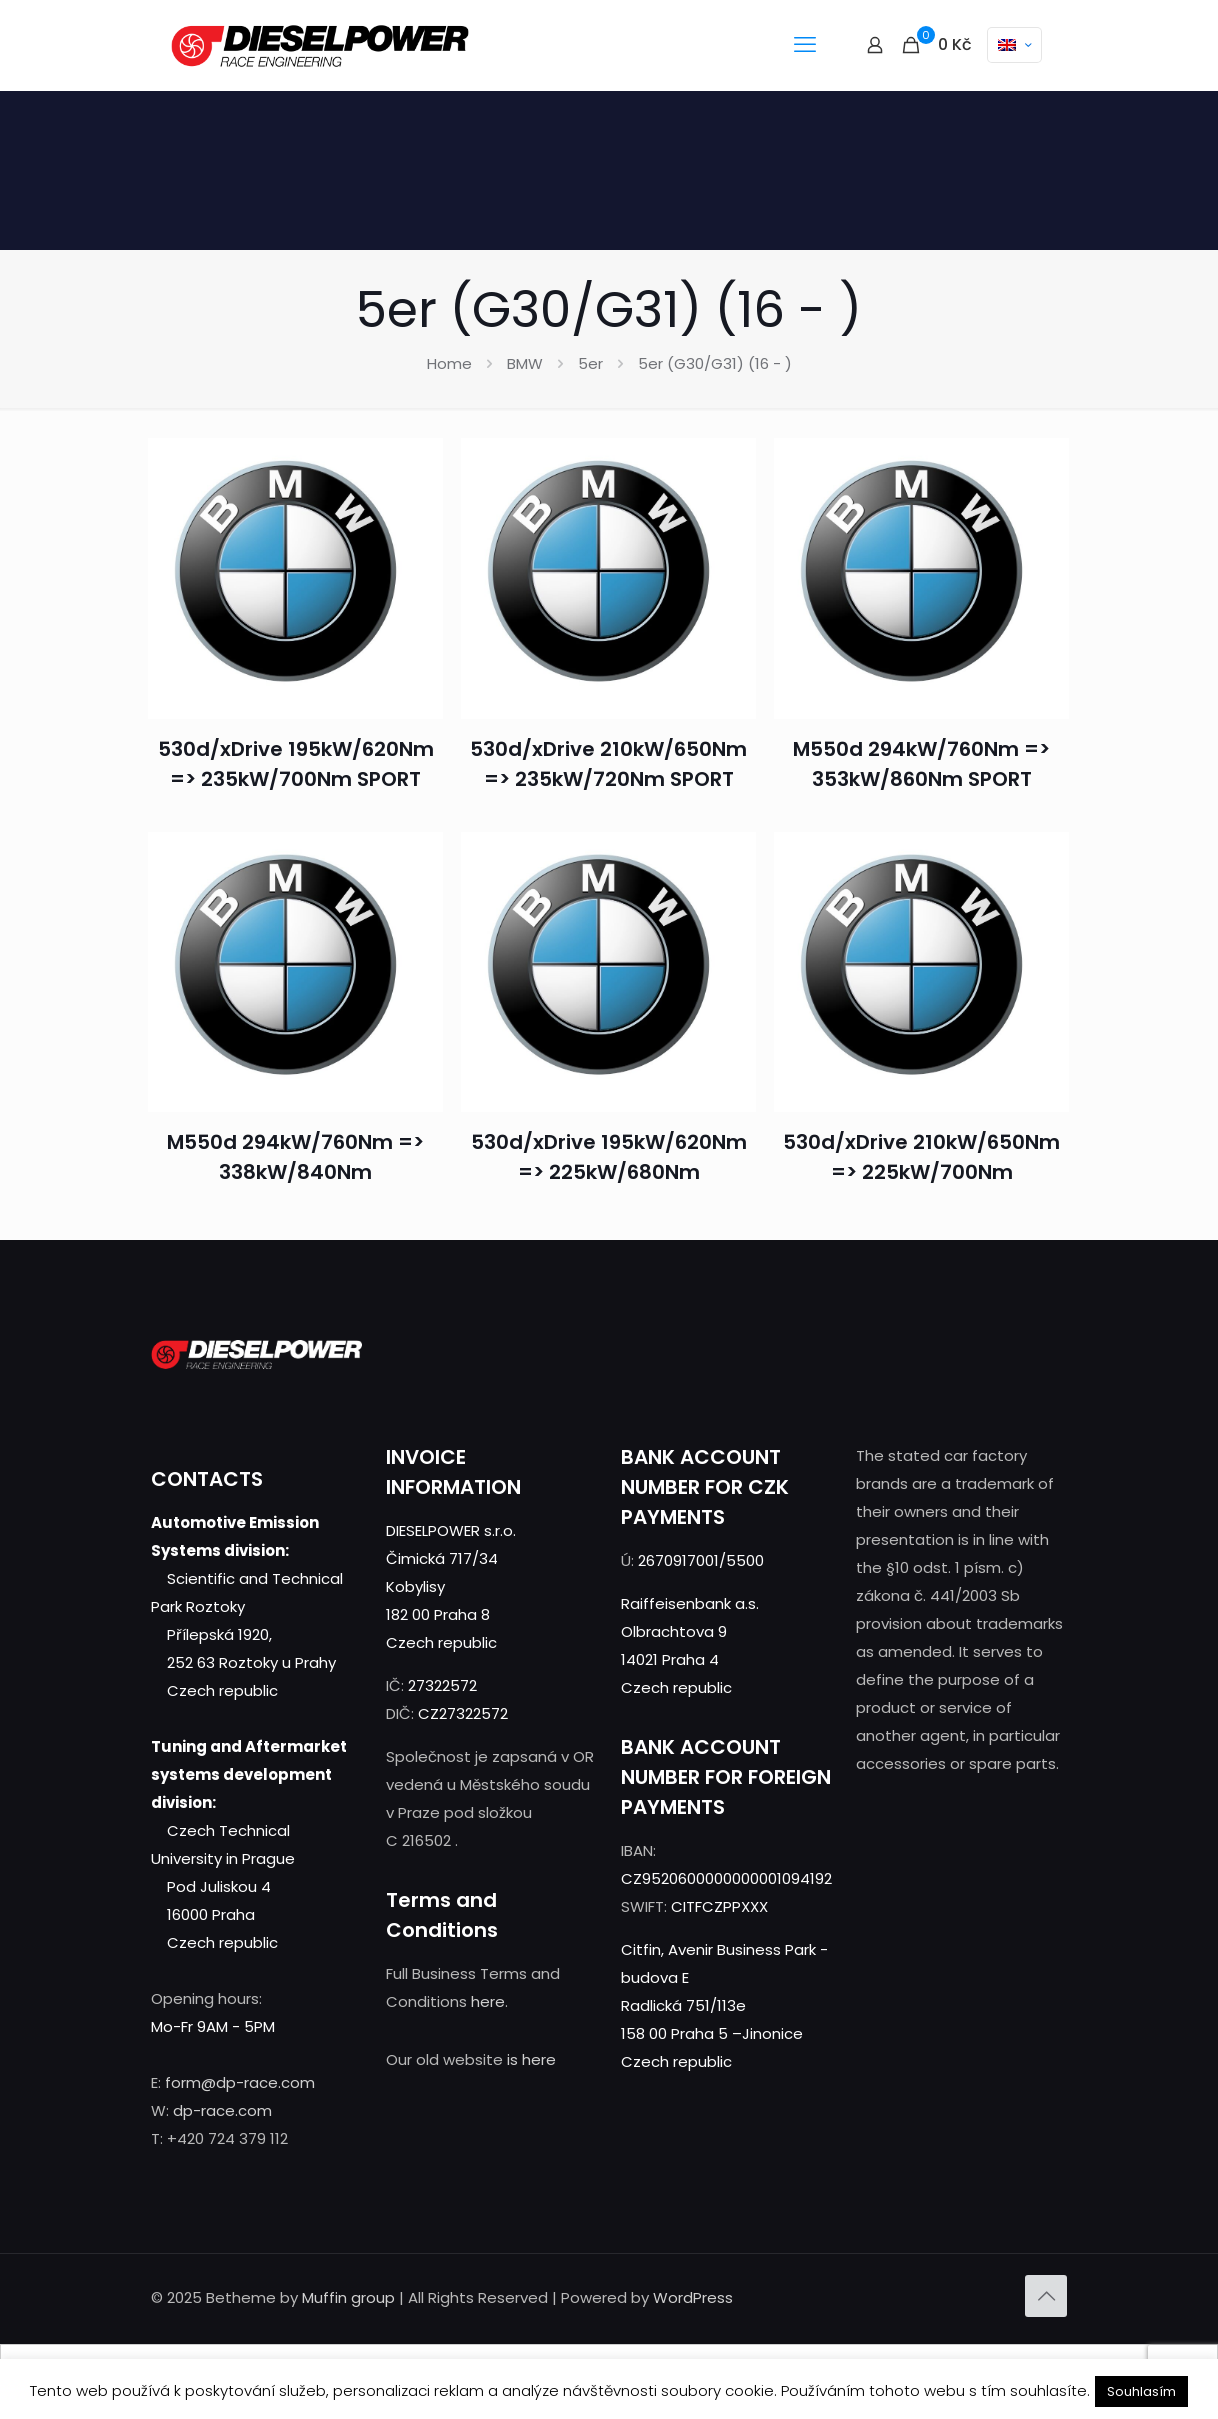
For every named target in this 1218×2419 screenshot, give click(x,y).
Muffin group (348, 2297)
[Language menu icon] (1014, 45)
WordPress (693, 2297)
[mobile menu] (805, 45)
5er (590, 363)
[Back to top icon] (1046, 2296)
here (488, 2001)
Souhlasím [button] (1141, 2391)
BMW (525, 363)
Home (449, 363)
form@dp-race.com (240, 2082)
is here (531, 2059)
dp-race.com (222, 2110)
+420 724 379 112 (227, 2138)
